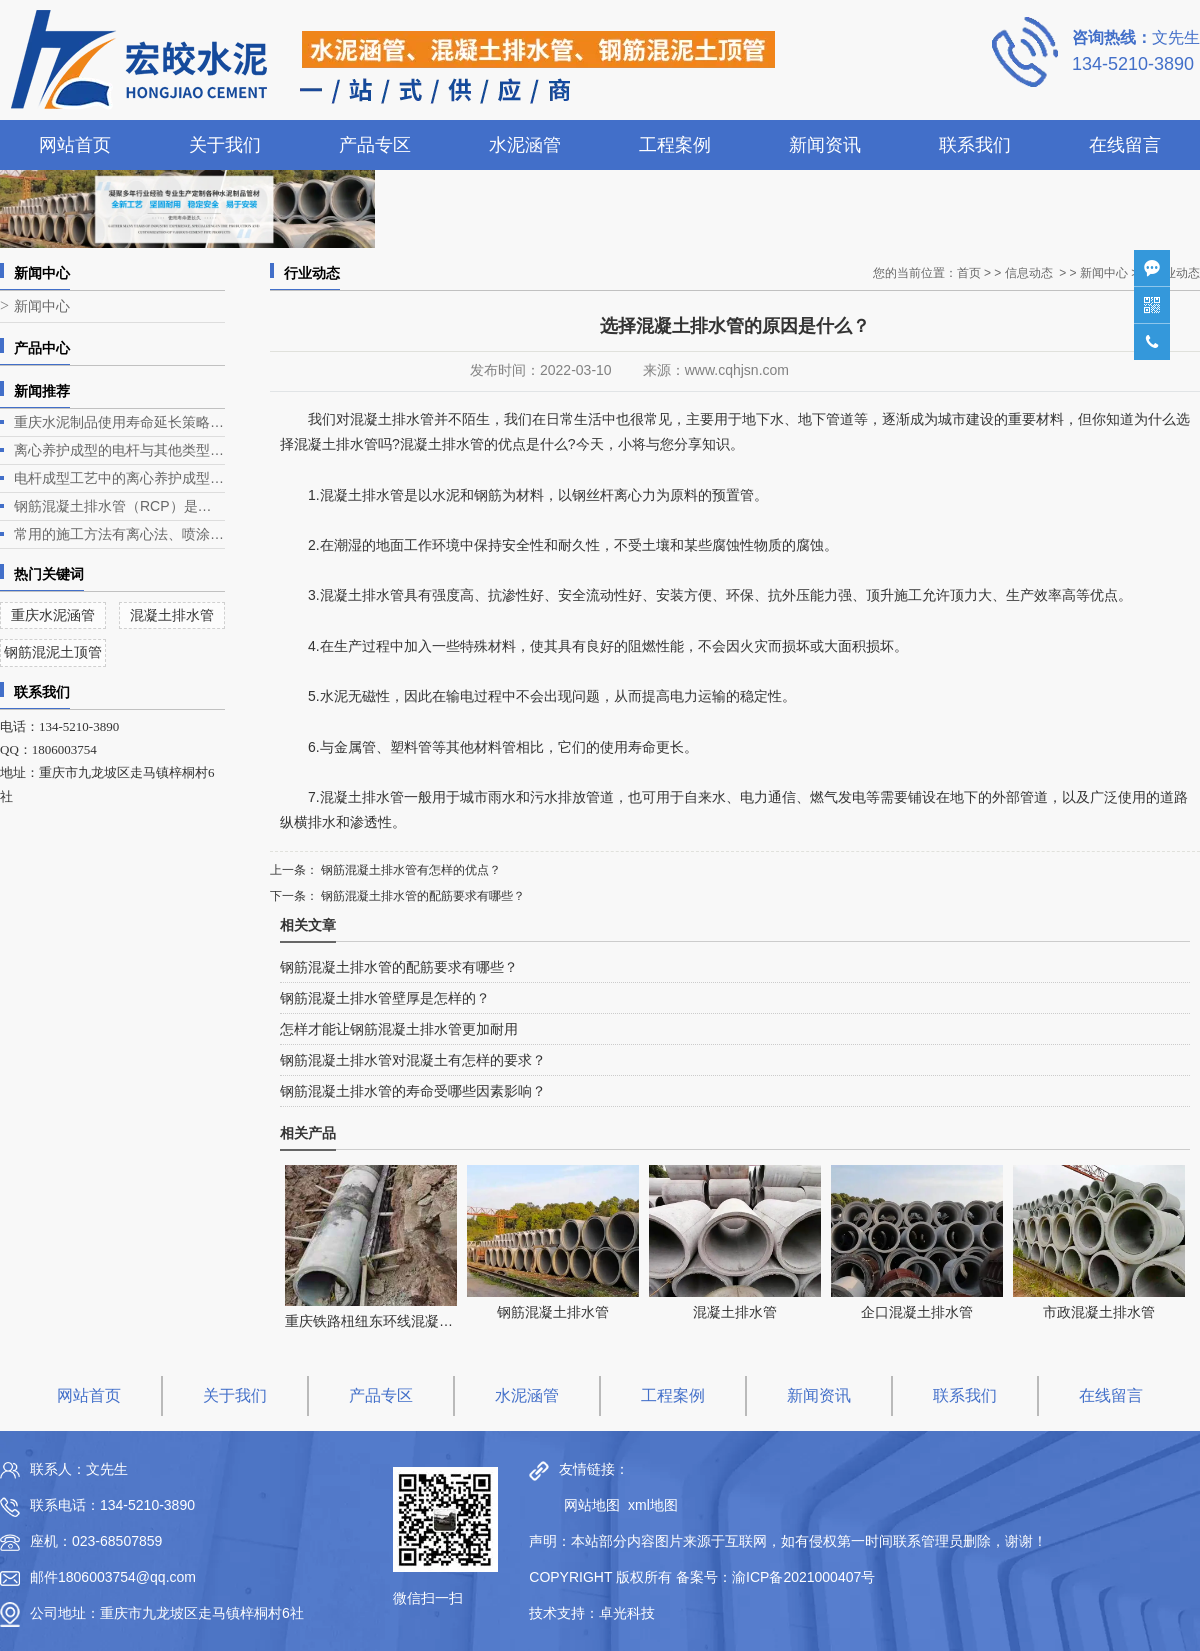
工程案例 (675, 145)
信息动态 (1029, 273)
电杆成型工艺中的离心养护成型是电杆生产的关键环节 (119, 478)
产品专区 (375, 145)
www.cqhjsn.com (737, 370)
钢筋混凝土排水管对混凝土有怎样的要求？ (413, 1060)
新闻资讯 (825, 145)
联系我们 (975, 145)
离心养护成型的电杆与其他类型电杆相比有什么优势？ (119, 450)
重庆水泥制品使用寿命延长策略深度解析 (119, 422)
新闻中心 (42, 306)
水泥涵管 (525, 145)
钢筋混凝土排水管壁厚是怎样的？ (385, 998)
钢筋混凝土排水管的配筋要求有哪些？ (421, 896)
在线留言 (1125, 145)
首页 (969, 273)
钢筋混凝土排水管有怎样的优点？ (409, 870)
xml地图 (653, 1505)
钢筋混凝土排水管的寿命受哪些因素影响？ (413, 1091)
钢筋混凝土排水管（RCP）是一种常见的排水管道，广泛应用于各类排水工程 (119, 506)
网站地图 (587, 1505)
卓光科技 (627, 1613)
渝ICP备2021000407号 (803, 1577)
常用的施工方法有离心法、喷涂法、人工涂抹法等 (119, 534)
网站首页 (75, 145)
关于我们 (225, 145)
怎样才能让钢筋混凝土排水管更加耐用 (399, 1029)
